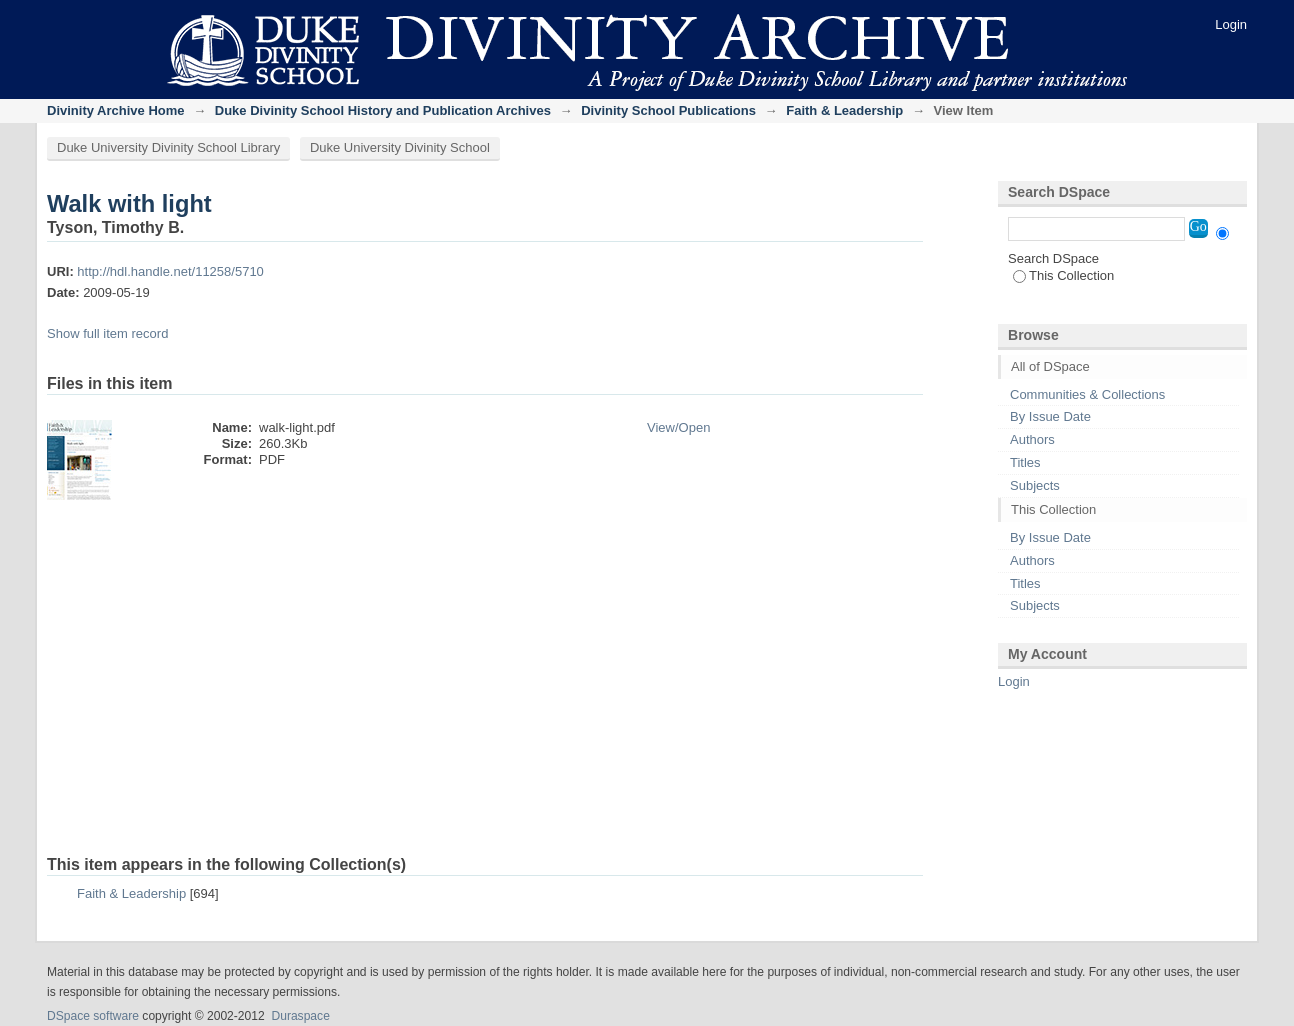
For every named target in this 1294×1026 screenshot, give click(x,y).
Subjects (1035, 485)
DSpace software (93, 1016)
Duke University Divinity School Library (168, 147)
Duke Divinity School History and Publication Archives (383, 110)
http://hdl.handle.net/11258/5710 (170, 271)
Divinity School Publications (668, 110)
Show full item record (107, 333)
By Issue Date (1050, 416)
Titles (1025, 462)
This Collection (1063, 275)
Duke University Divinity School (400, 147)
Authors (1032, 439)
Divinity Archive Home (116, 110)
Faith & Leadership (844, 110)
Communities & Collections (1087, 394)
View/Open (678, 427)
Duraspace (300, 1016)
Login (1231, 24)
